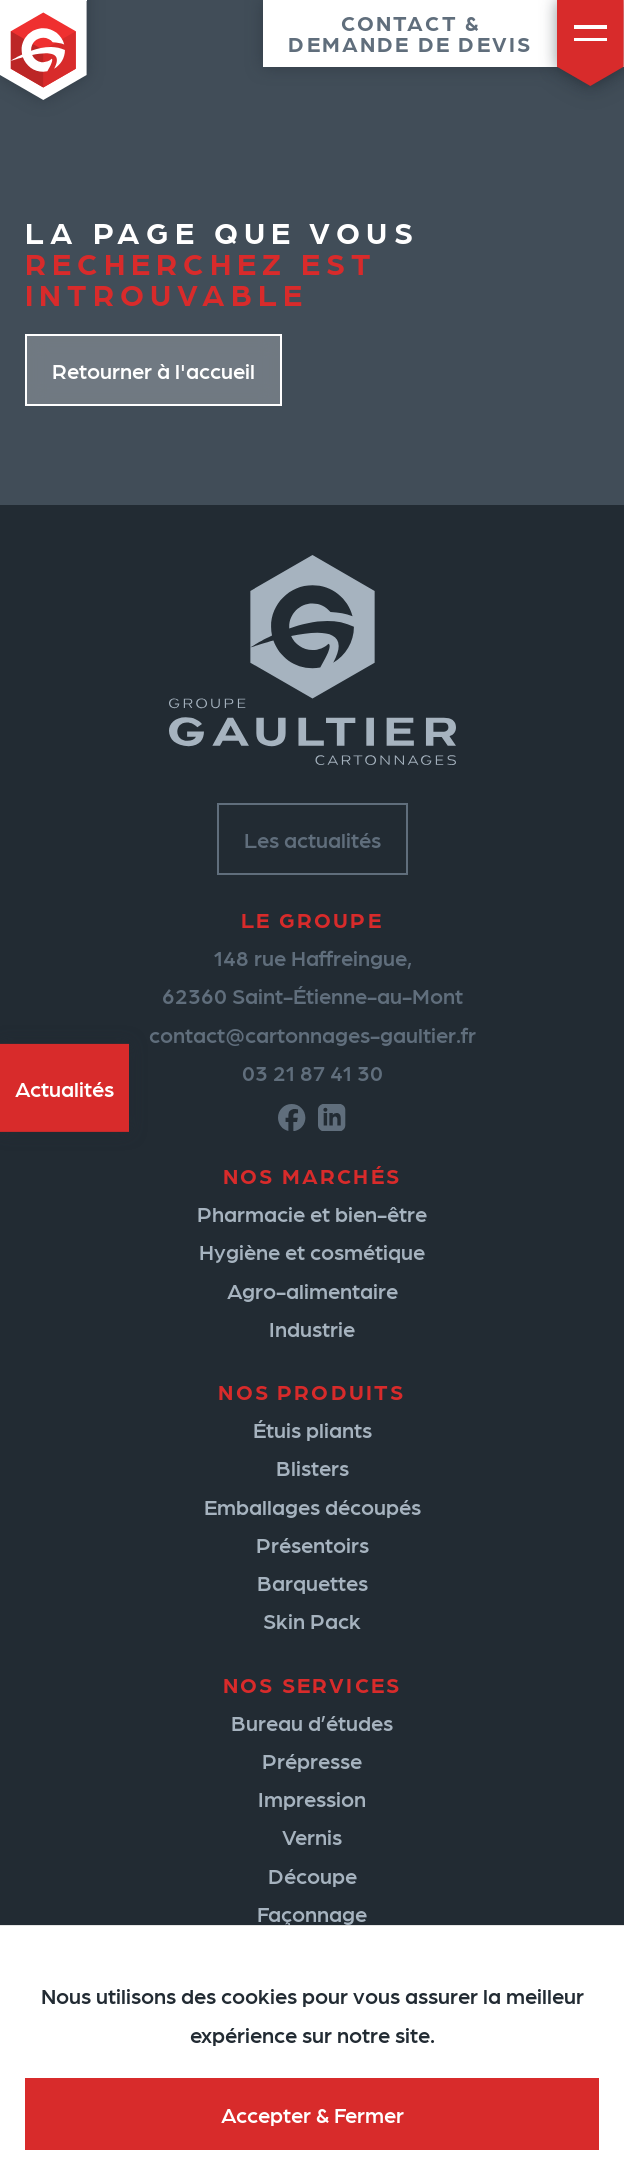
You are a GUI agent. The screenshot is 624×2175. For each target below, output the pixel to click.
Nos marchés (312, 1175)
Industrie (312, 1328)
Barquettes (312, 1582)
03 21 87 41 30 (312, 1072)
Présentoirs (312, 1544)
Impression (312, 1798)
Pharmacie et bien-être (312, 1213)
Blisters (312, 1467)
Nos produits (311, 1391)
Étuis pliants (312, 1429)
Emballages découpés (312, 1506)
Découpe (312, 1875)
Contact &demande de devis (410, 33)
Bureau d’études (312, 1722)
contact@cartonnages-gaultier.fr (312, 1034)
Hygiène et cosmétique (312, 1251)
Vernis (312, 1836)
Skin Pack (312, 1620)
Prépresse (312, 1760)
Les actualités (312, 839)
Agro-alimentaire (312, 1290)
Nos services (312, 1684)
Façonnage (312, 1913)
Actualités (64, 1087)
